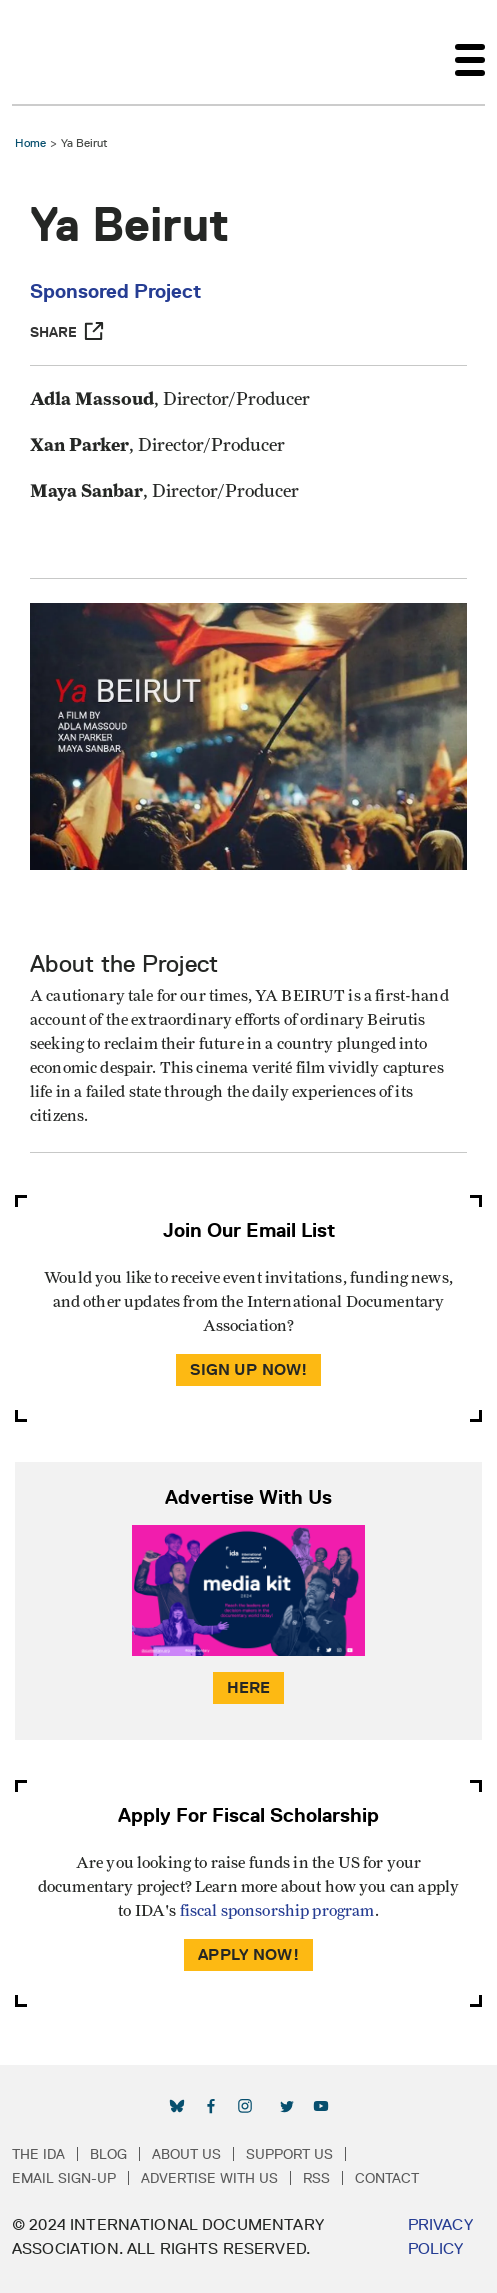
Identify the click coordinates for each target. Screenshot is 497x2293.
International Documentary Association (48, 52)
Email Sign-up (64, 2178)
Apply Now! (248, 1954)
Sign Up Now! (249, 1369)
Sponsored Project (115, 291)
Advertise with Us (209, 2178)
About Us (186, 2154)
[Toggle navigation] (470, 52)
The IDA (38, 2154)
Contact (387, 2178)
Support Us (289, 2154)
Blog (108, 2154)
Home (30, 142)
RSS (316, 2178)
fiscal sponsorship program (277, 1911)
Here (249, 1687)
